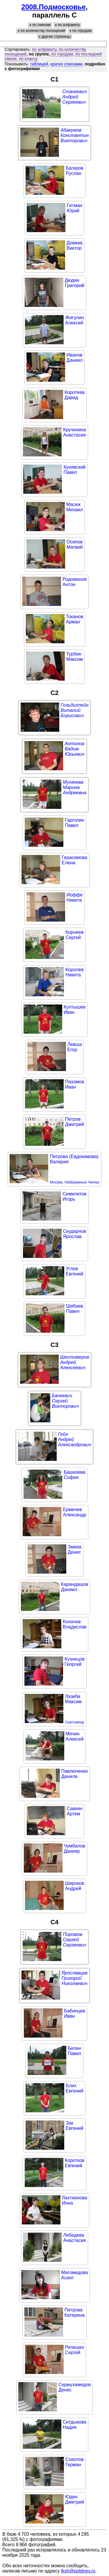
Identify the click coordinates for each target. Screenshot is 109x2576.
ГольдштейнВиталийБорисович (75, 710)
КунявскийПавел (74, 470)
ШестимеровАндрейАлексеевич (74, 1362)
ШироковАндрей (74, 1886)
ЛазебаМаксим (73, 1699)
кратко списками (67, 64)
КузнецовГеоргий (75, 1662)
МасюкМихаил (74, 507)
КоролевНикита (74, 972)
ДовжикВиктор (75, 245)
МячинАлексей (75, 1736)
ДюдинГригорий (74, 283)
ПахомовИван (74, 1084)
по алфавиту (44, 49)
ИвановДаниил (75, 357)
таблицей (39, 64)
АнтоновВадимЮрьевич (74, 749)
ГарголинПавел (74, 823)
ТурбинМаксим (74, 656)
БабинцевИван (74, 2013)
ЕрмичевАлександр (74, 1512)
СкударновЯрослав (74, 1234)
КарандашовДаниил (74, 1587)
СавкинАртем (75, 1811)
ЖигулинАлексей (74, 320)
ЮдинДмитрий (74, 2499)
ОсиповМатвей (75, 544)
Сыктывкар (74, 1722)
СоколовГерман (74, 2462)
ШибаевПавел (74, 1308)
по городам (62, 54)
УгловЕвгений (74, 1271)
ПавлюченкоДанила (74, 1774)
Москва (56, 1182)
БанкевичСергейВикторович (65, 1401)
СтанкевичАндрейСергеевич (74, 97)
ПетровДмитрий (74, 1122)
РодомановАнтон (74, 582)
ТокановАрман (74, 619)
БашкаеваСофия (74, 1475)
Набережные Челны (82, 1182)
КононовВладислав (75, 1624)
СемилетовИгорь (74, 1196)
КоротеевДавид (75, 395)
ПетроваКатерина (75, 2312)
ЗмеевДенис (74, 1549)
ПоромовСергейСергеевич (74, 1939)
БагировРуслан (74, 171)
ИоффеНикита (75, 897)
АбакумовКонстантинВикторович (74, 135)
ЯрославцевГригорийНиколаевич (74, 1978)
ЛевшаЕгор (74, 1047)
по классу (28, 58)
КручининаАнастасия (74, 432)
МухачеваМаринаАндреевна (74, 787)
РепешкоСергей (74, 2350)
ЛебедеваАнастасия (74, 2238)
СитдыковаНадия (74, 2424)
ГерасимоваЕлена (74, 860)
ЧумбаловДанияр (74, 1848)
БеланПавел (74, 2051)
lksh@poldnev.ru (78, 2570)
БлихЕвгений (74, 2088)
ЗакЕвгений (74, 2125)
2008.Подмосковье (54, 7)
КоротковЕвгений (75, 2163)
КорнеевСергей (74, 935)
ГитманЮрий (74, 208)
